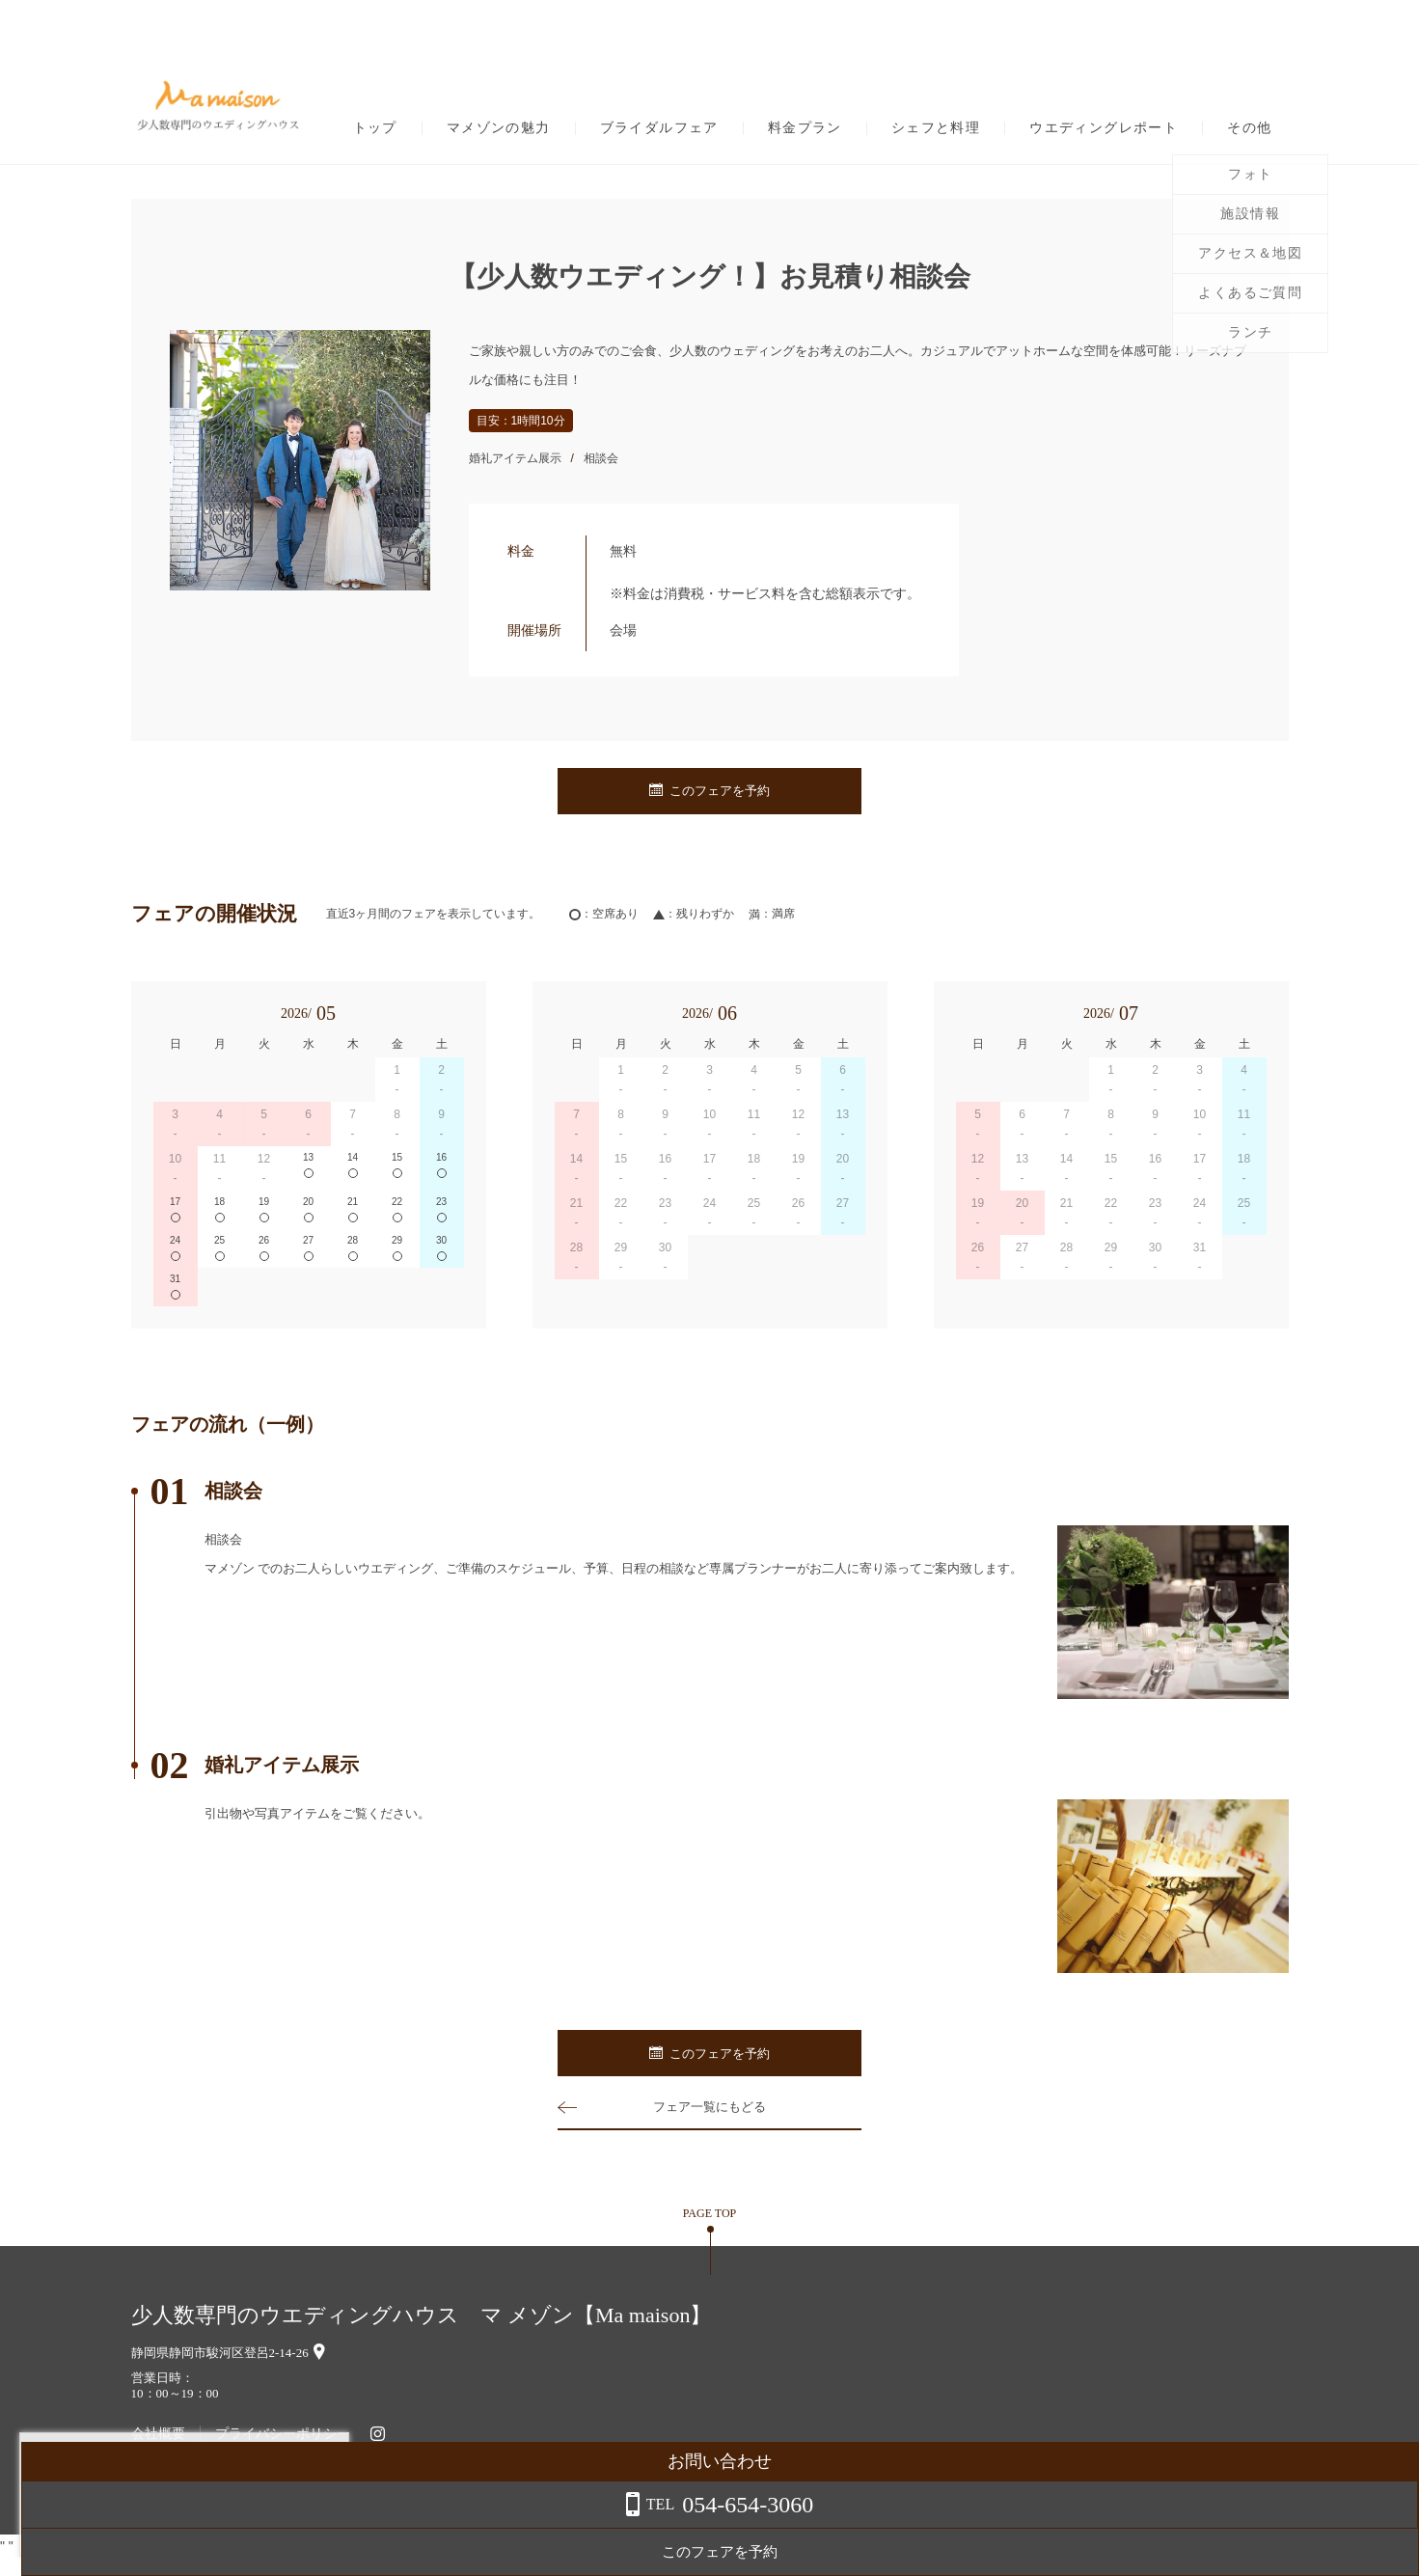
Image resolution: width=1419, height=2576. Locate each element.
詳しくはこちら (195, 2527)
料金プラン (805, 128)
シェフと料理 (935, 128)
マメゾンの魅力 (499, 128)
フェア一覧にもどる (710, 2123)
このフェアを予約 (710, 791)
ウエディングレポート (1103, 128)
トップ (375, 128)
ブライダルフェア (659, 128)
